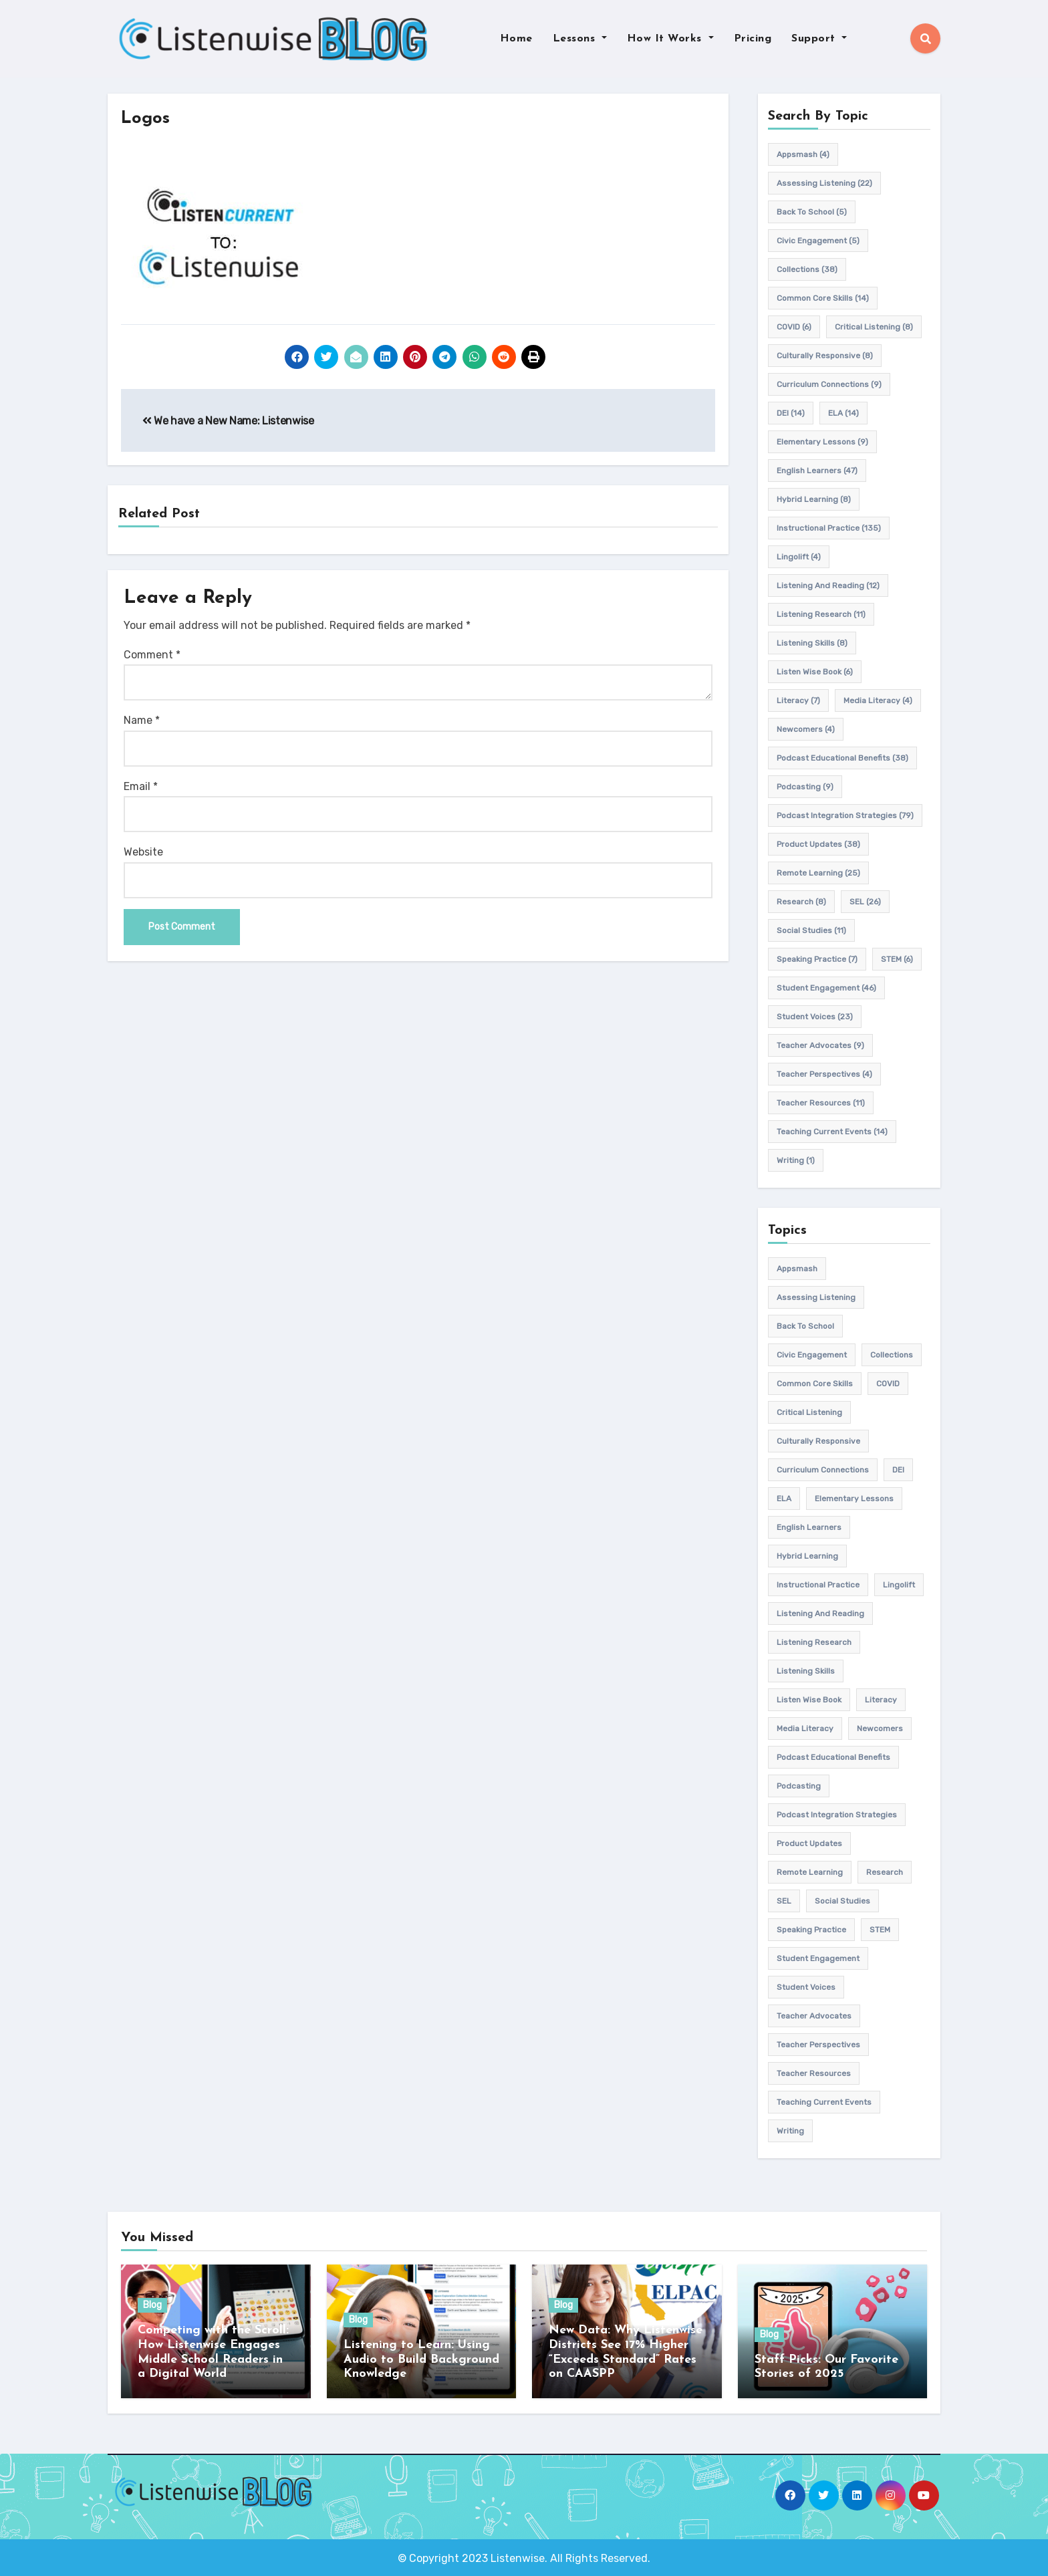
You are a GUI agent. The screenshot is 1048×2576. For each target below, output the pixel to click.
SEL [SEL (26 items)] (865, 901)
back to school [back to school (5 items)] (812, 212)
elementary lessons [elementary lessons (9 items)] (822, 441)
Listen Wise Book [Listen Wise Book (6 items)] (815, 671)
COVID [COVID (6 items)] (794, 327)
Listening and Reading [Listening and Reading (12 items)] (828, 585)
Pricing (753, 38)
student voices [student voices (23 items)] (815, 1016)
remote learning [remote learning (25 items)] (818, 873)
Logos (146, 119)
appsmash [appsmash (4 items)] (803, 154)
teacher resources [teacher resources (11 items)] (821, 1103)
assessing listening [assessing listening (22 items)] (824, 183)
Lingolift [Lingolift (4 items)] (799, 556)
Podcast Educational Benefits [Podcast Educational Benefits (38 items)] (842, 758)
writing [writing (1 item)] (796, 1160)
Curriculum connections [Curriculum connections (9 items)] (829, 384)
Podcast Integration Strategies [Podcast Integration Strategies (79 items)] (845, 815)
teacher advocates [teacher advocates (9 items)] (820, 1045)
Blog (152, 2305)
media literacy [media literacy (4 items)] (877, 700)
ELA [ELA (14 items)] (843, 413)
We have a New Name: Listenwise (228, 420)
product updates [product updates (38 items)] (818, 844)
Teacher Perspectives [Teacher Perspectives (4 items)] (824, 1074)
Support (819, 38)
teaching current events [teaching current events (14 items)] (832, 1131)
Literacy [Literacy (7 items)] (798, 700)
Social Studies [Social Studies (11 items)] (811, 930)
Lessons (580, 38)
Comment (152, 654)
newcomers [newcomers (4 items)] (806, 729)
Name (142, 721)
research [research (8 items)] (801, 901)
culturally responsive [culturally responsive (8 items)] (825, 355)
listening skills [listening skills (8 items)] (812, 643)
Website (143, 852)
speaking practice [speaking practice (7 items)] (817, 959)
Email (141, 786)
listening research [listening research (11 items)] (821, 614)
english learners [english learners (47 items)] (817, 470)
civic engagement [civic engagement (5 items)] (818, 240)
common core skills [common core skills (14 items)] (823, 298)
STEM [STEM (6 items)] (897, 959)
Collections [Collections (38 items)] (807, 269)
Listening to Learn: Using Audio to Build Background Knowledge (421, 2359)
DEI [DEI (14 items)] (791, 413)
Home (516, 38)
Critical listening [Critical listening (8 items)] (874, 327)
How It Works (670, 38)
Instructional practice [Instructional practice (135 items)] (829, 528)
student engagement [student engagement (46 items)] (826, 988)
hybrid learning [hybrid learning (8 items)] (814, 499)
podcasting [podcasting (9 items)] (805, 786)
